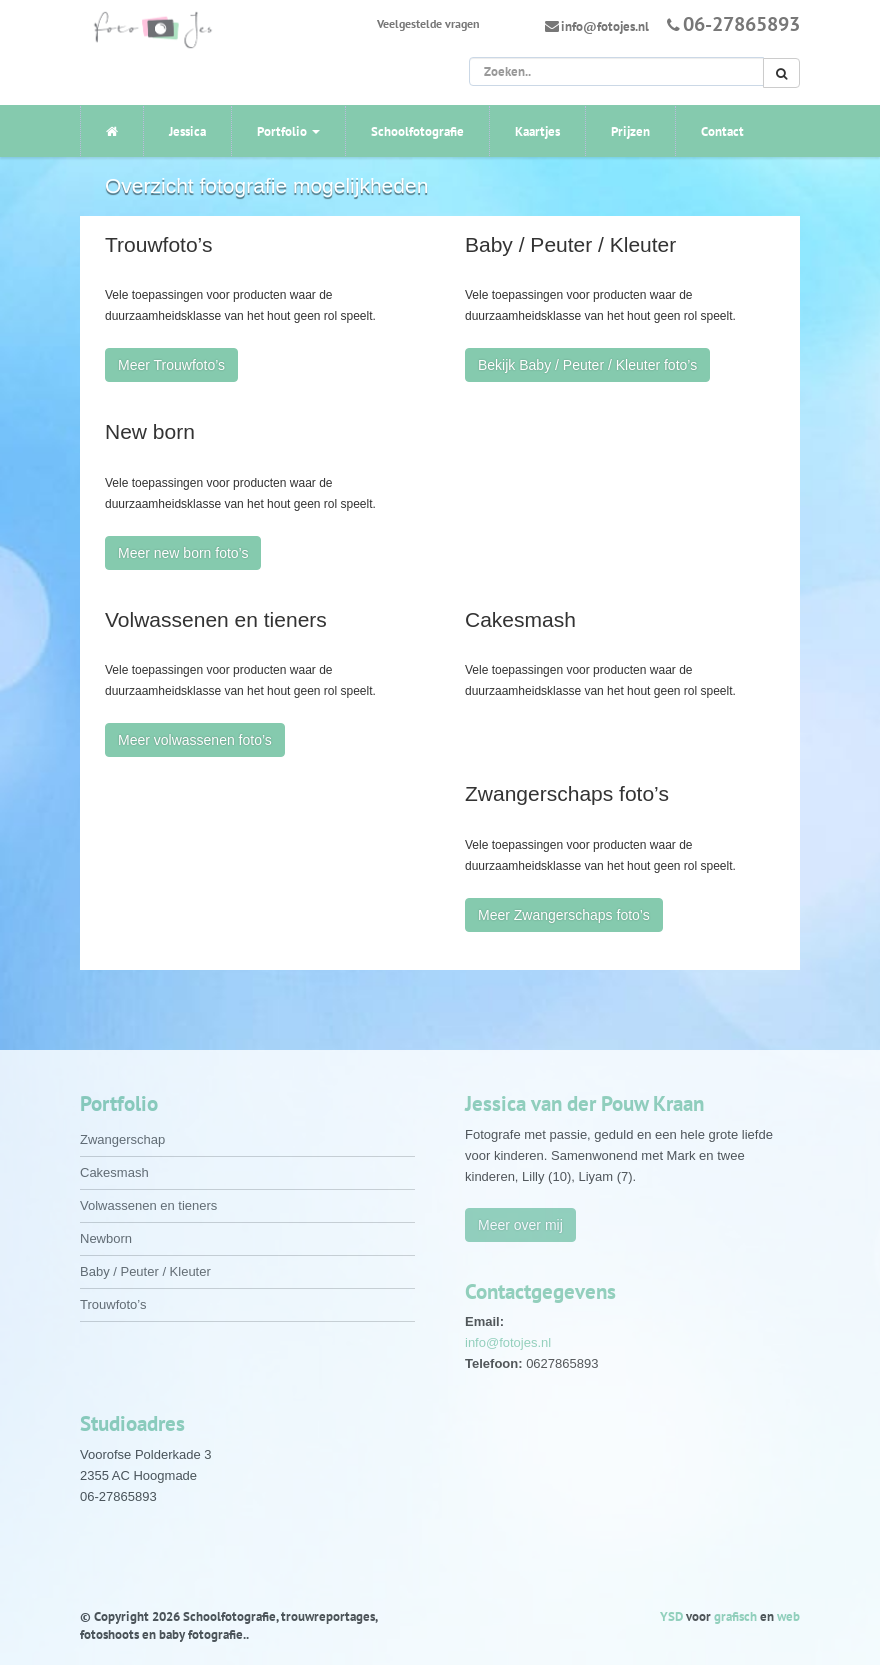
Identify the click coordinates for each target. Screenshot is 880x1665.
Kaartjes (537, 131)
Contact (722, 131)
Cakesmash (114, 1172)
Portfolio (288, 131)
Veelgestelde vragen (428, 23)
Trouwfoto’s (113, 1304)
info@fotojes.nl (605, 26)
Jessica (187, 131)
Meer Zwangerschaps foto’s (564, 915)
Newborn (106, 1238)
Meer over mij (520, 1225)
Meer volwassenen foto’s (195, 740)
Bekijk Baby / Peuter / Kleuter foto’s (587, 365)
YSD (671, 1616)
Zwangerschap (122, 1139)
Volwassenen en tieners (148, 1205)
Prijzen (630, 131)
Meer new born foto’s (183, 553)
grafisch (735, 1616)
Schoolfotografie (417, 131)
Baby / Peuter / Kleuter (145, 1271)
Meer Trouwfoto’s (171, 365)
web (788, 1616)
